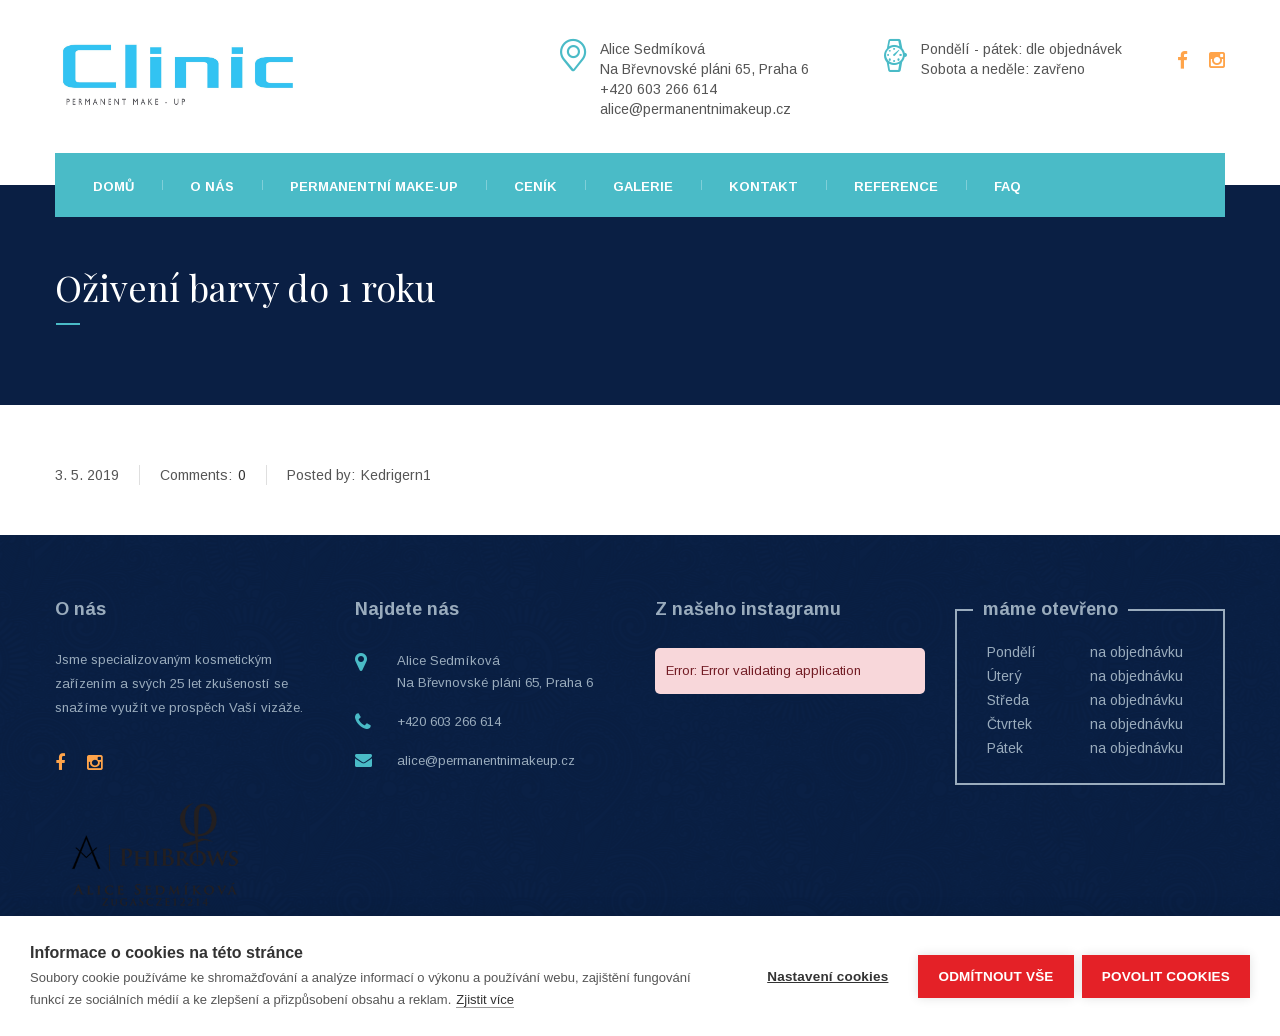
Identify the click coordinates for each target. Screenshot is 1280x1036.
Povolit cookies (1166, 976)
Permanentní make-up (374, 186)
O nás (212, 186)
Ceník (535, 186)
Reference (896, 186)
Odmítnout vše (994, 976)
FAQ (1007, 186)
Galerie (643, 186)
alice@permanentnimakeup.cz (486, 760)
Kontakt (763, 186)
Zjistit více (485, 999)
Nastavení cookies (825, 976)
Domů (113, 186)
